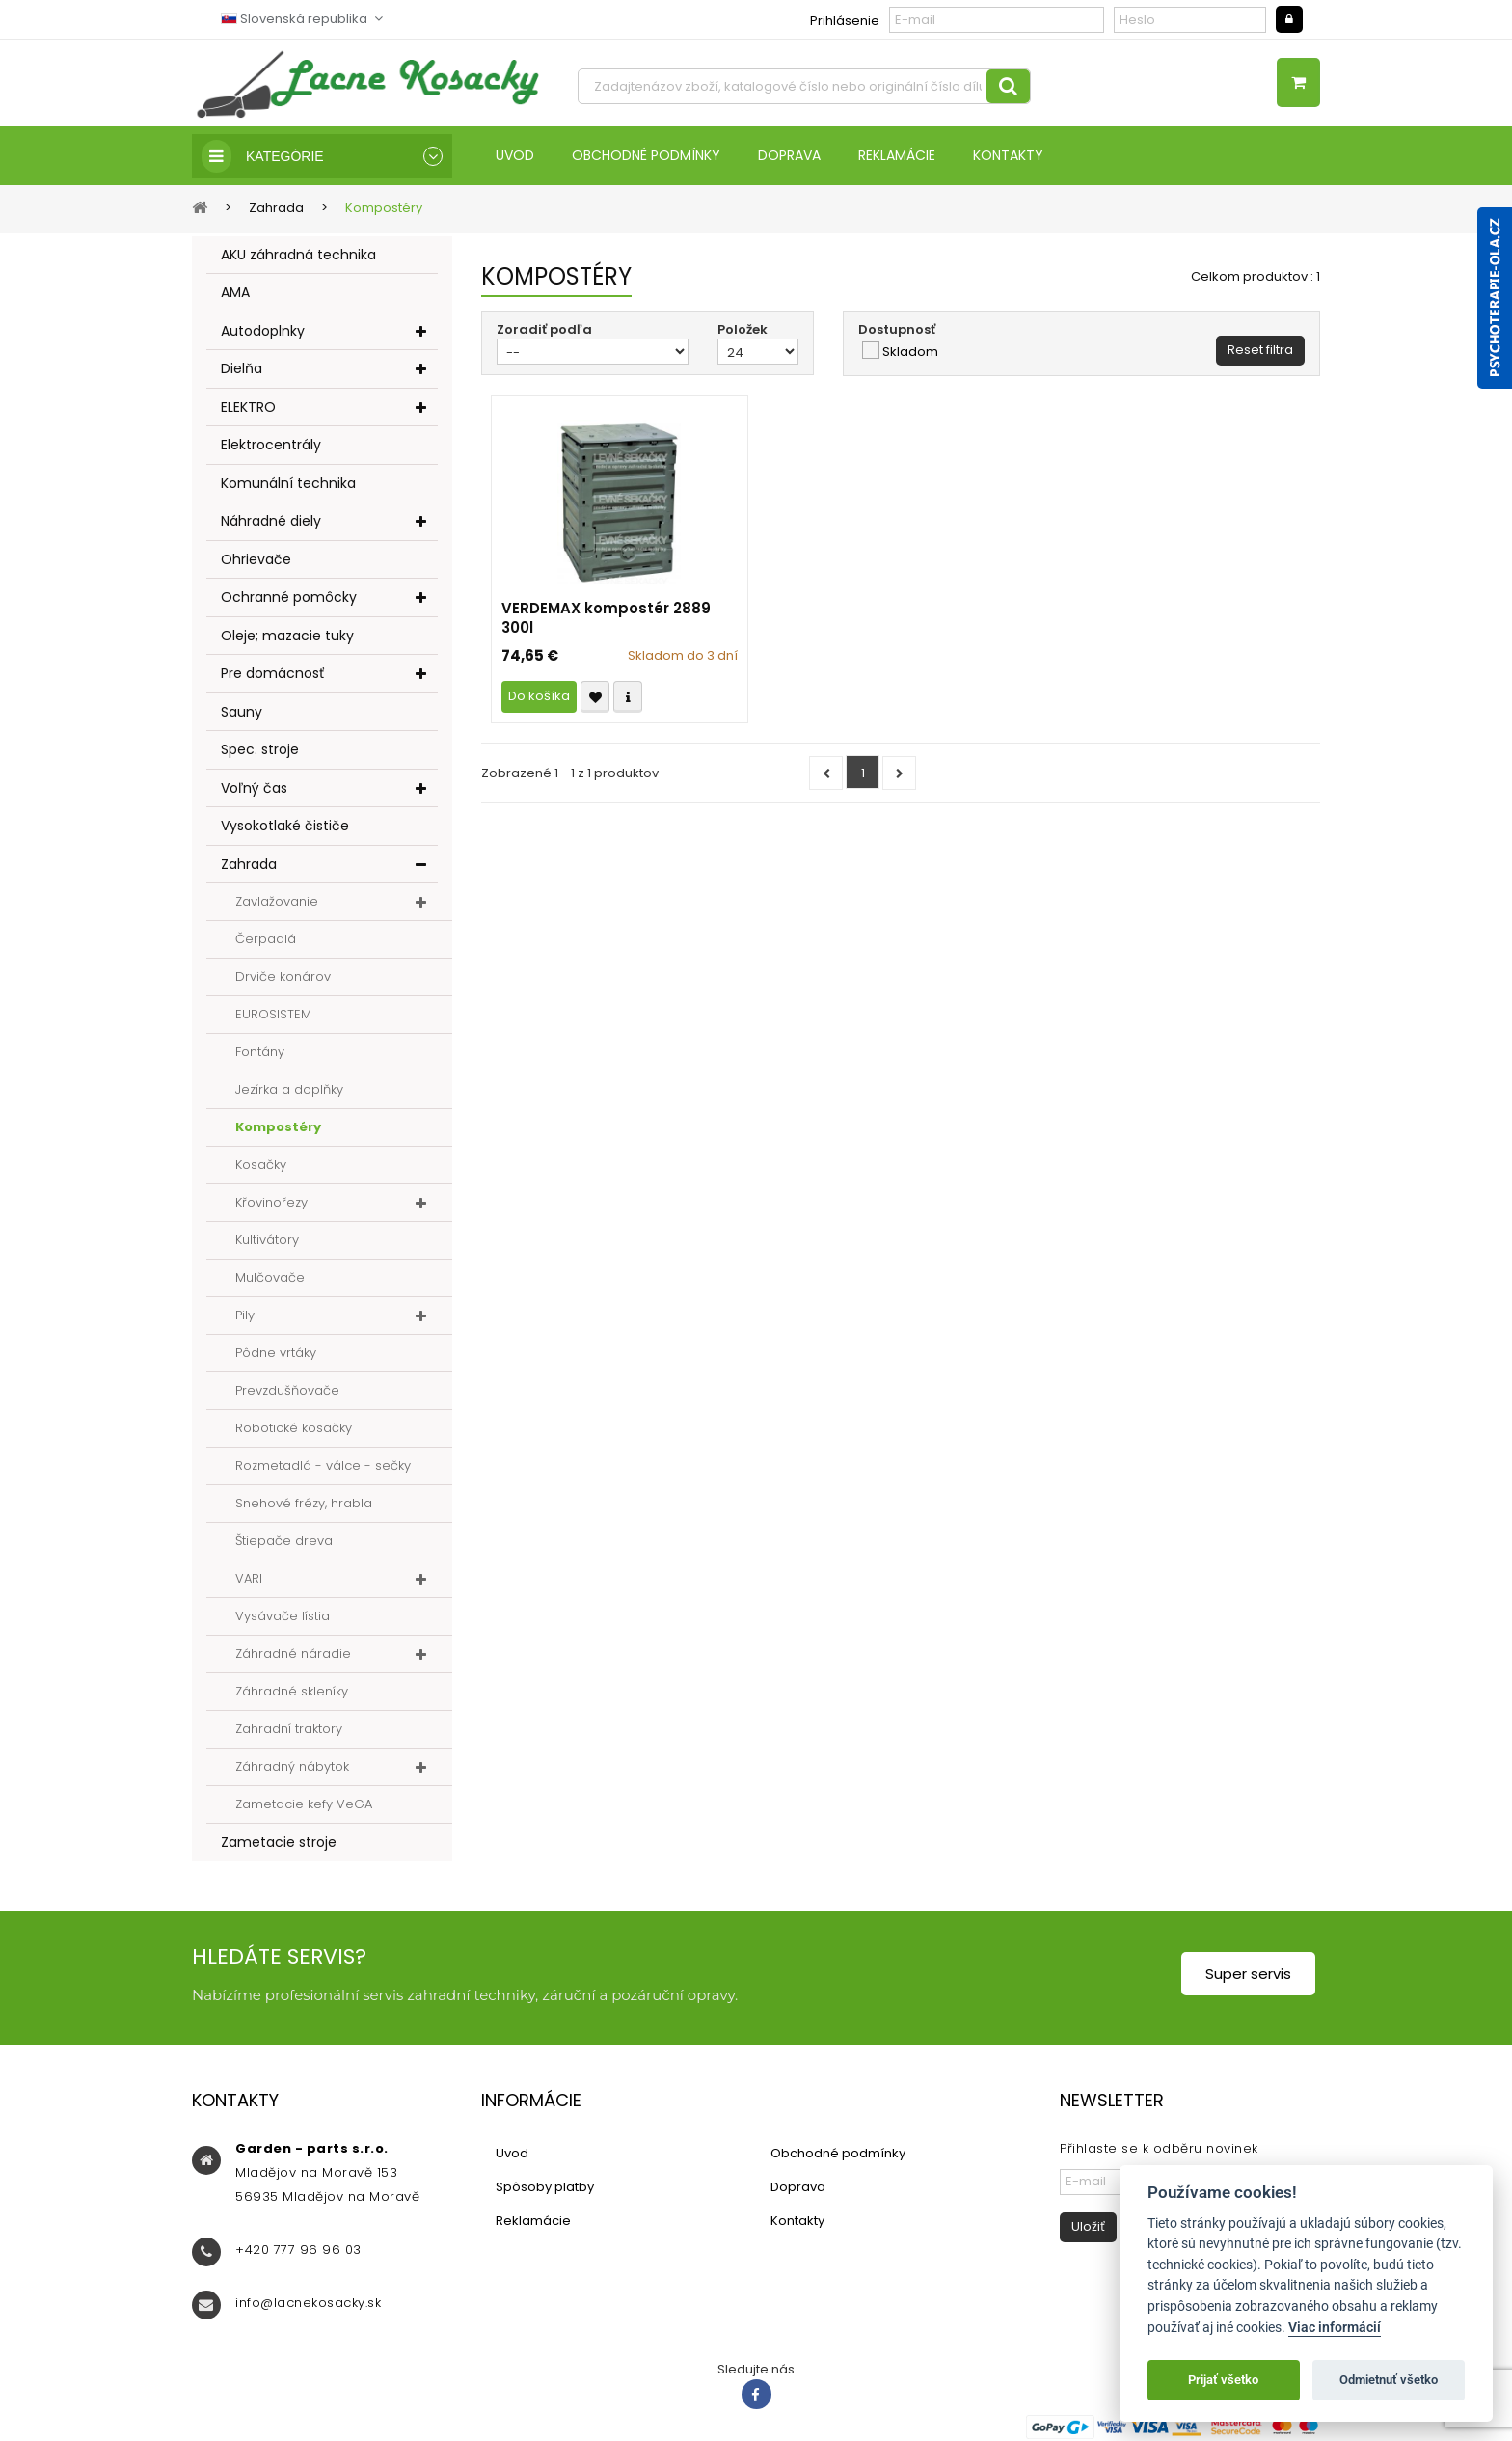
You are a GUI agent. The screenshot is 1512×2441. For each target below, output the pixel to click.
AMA (235, 292)
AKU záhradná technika (298, 254)
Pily (245, 1315)
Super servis (1248, 1974)
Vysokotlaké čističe (285, 825)
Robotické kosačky (293, 1428)
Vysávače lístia (282, 1616)
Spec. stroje (260, 749)
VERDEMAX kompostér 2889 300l (606, 618)
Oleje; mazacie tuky (287, 635)
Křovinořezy (271, 1202)
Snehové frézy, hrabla (303, 1503)
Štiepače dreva (284, 1541)
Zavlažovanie (276, 901)
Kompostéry (278, 1127)
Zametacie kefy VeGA (303, 1804)
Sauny (241, 711)
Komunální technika (288, 483)
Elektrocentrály (271, 444)
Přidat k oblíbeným (594, 697)
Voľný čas (254, 788)
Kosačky (260, 1164)
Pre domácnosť (272, 673)
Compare (627, 697)
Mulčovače (270, 1277)
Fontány (259, 1052)
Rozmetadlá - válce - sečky (323, 1465)
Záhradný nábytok (292, 1766)
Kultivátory (267, 1240)
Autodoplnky (263, 330)
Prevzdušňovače (287, 1390)
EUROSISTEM (273, 1014)
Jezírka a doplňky (289, 1089)
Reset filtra (1260, 349)
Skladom (910, 352)
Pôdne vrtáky (275, 1352)
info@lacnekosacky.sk (308, 2302)
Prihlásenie (844, 20)
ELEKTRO (248, 407)
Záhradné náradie (293, 1653)
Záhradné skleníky (291, 1691)
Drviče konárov (283, 976)
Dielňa (241, 368)
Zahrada (249, 864)
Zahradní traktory (288, 1729)
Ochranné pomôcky (289, 597)
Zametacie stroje (279, 1842)
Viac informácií (1334, 2327)
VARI (248, 1578)
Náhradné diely (271, 520)
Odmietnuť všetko (1388, 2380)
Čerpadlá (265, 939)
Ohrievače (256, 559)
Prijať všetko (1223, 2380)
